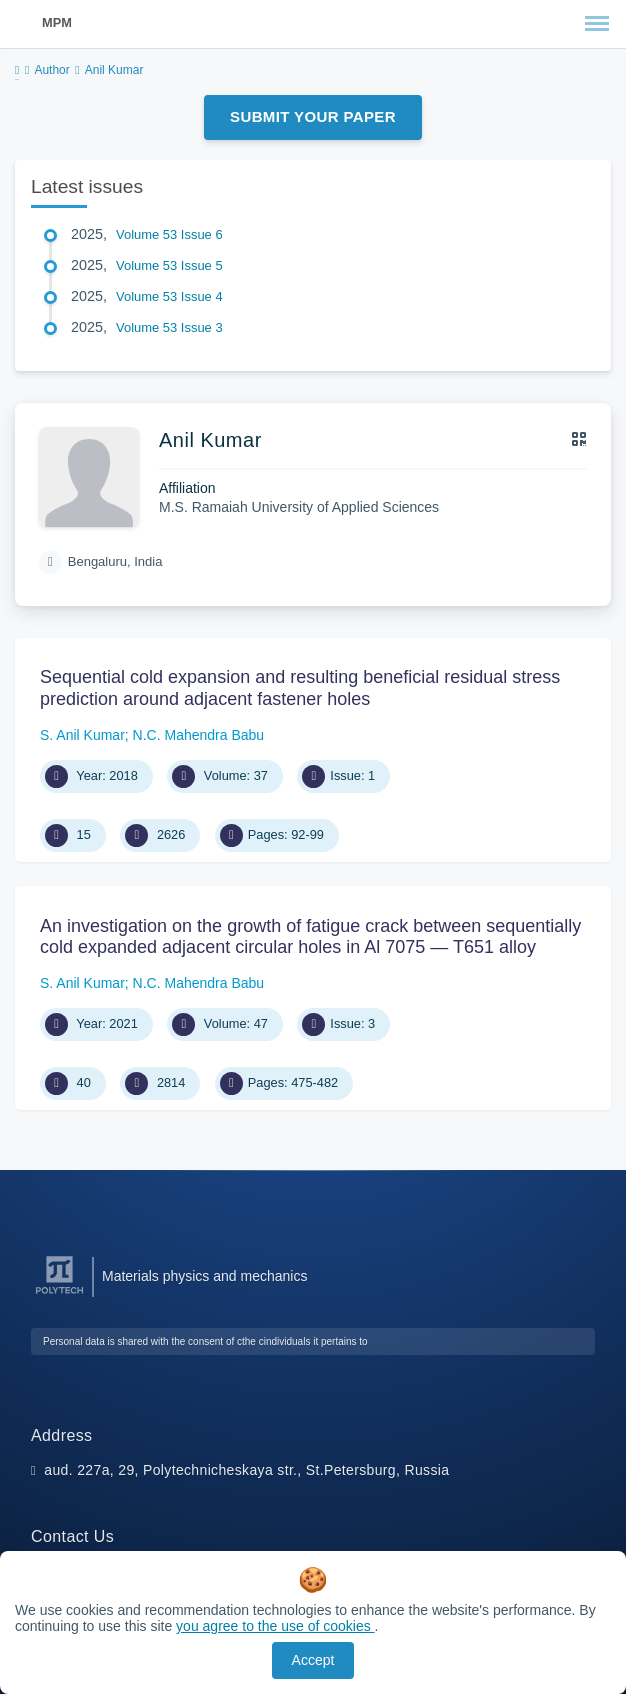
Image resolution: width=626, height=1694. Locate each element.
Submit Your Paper (313, 116)
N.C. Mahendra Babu (199, 735)
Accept (313, 1660)
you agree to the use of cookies (275, 1626)
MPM (57, 22)
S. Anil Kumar (82, 735)
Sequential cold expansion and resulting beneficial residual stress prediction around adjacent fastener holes (300, 688)
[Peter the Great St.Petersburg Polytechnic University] (59, 1294)
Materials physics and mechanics (204, 1276)
